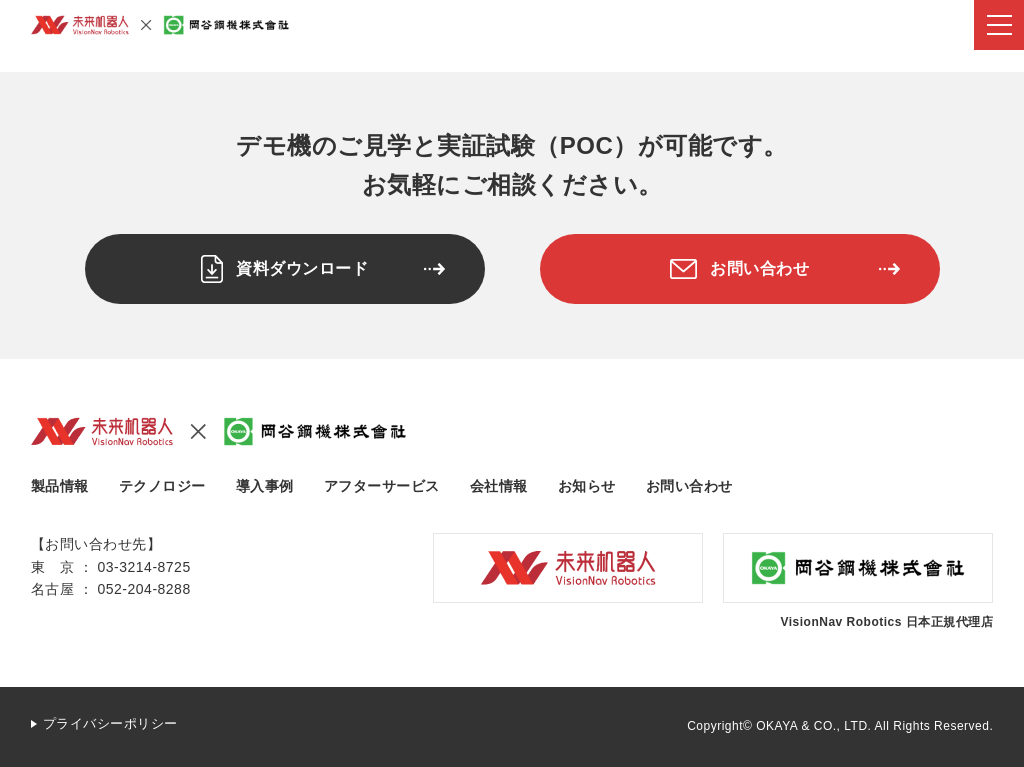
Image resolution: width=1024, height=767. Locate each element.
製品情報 (60, 486)
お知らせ (587, 486)
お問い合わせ (689, 486)
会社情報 (499, 486)
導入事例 (265, 486)
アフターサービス (382, 486)
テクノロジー (162, 486)
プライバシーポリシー (110, 723)
